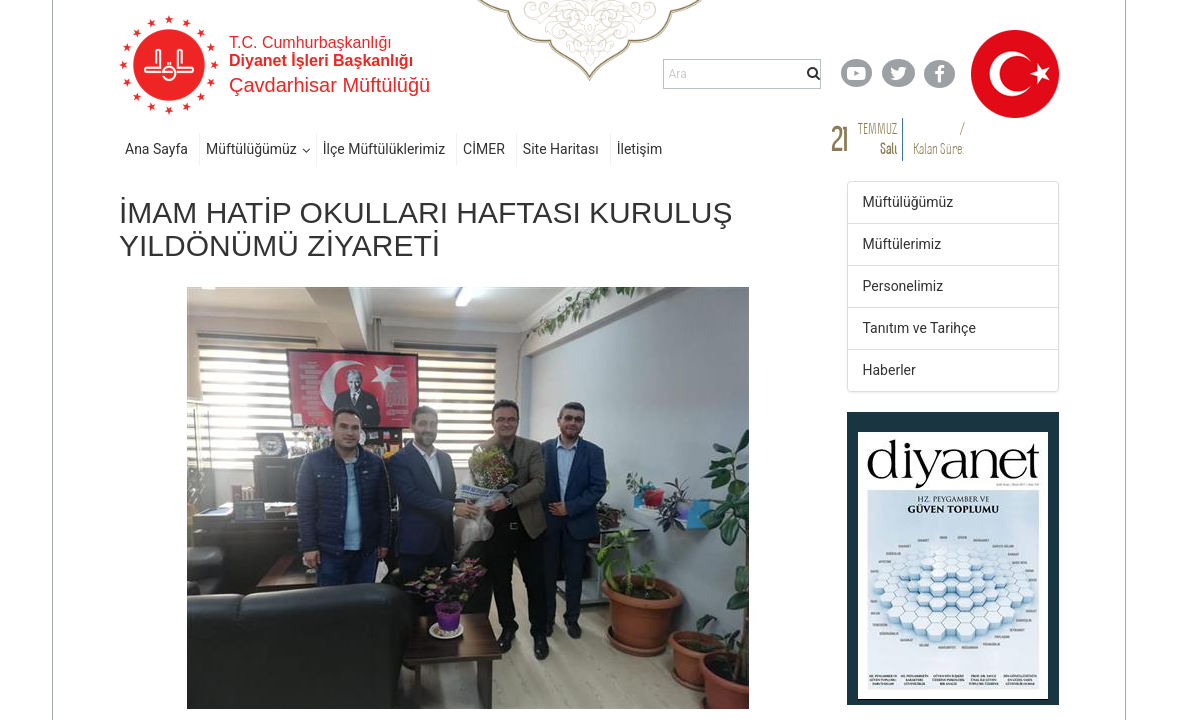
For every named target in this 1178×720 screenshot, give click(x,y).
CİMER (484, 149)
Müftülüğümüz (251, 149)
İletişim (640, 149)
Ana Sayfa (156, 149)
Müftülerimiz (902, 244)
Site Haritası (561, 149)
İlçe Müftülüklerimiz (384, 149)
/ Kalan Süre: (938, 138)
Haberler (889, 370)
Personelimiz (903, 286)
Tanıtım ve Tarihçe (919, 328)
